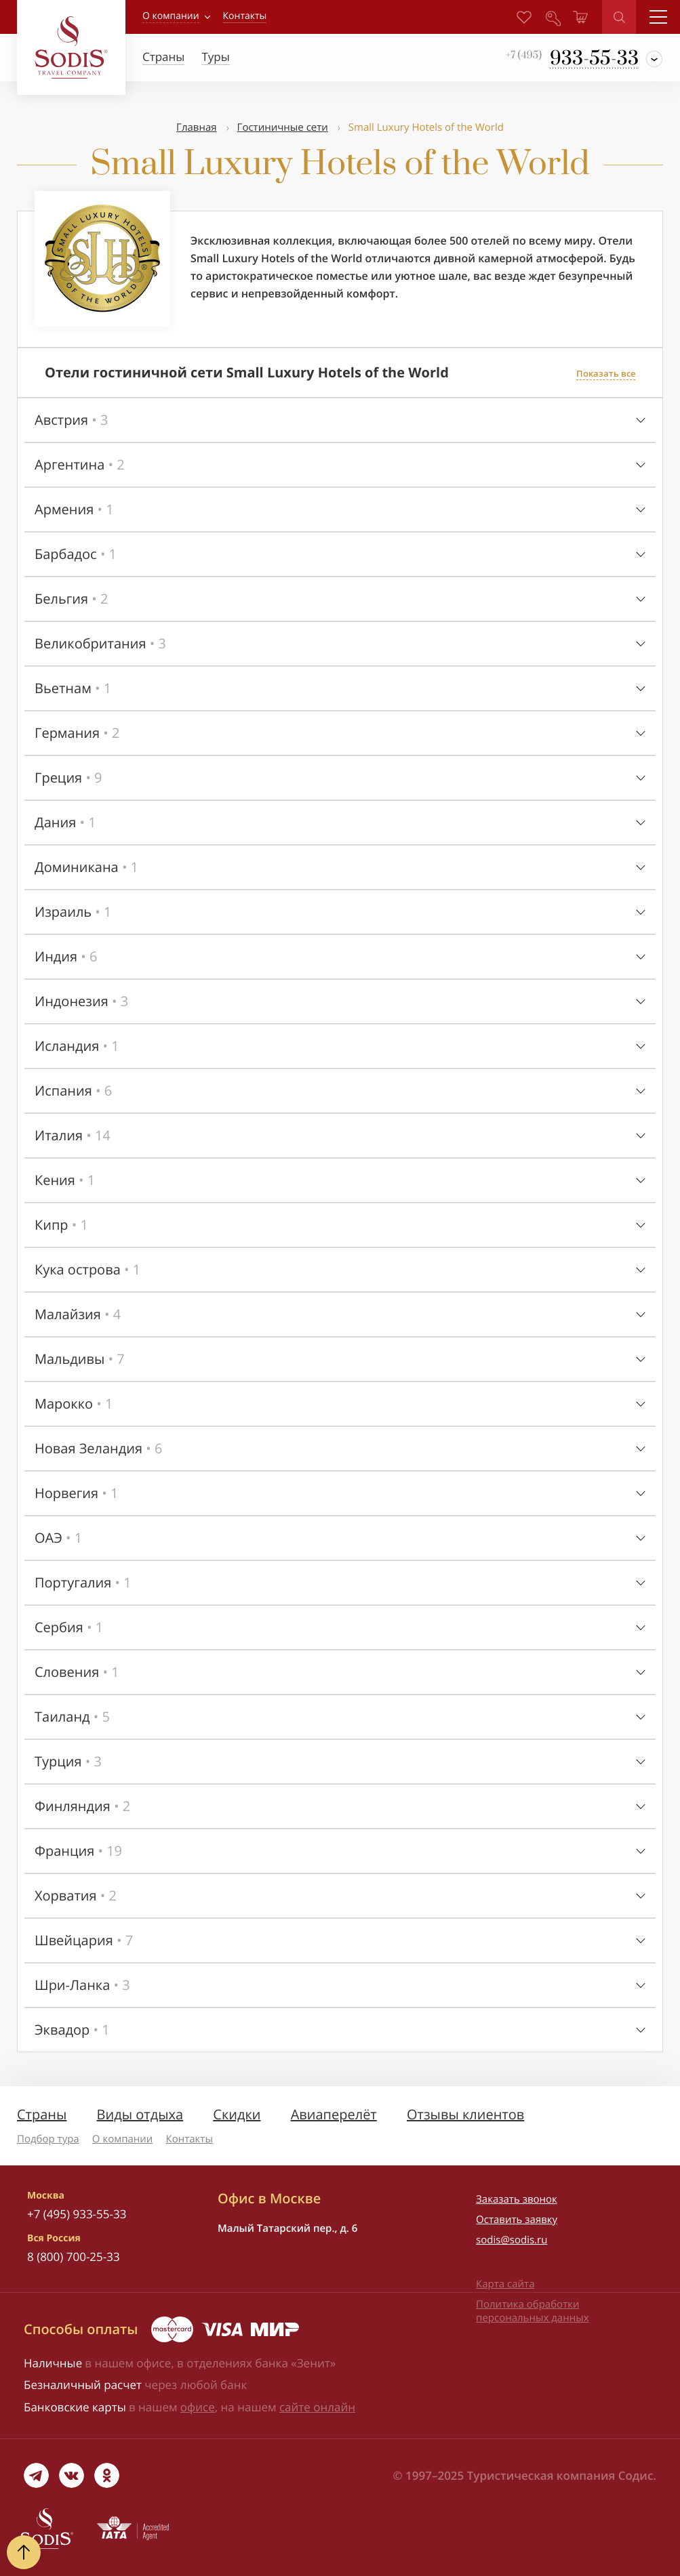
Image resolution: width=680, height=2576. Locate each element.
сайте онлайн (317, 2407)
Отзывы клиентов (465, 2114)
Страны (41, 2114)
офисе (197, 2407)
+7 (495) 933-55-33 (76, 2214)
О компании (170, 15)
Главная (196, 127)
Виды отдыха (140, 2114)
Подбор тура (48, 2139)
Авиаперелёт (334, 2114)
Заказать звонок (516, 2199)
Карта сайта (505, 2284)
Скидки (236, 2114)
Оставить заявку (516, 2219)
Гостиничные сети (282, 127)
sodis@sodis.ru (511, 2240)
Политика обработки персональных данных (532, 2311)
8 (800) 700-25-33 (73, 2256)
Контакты (189, 2139)
